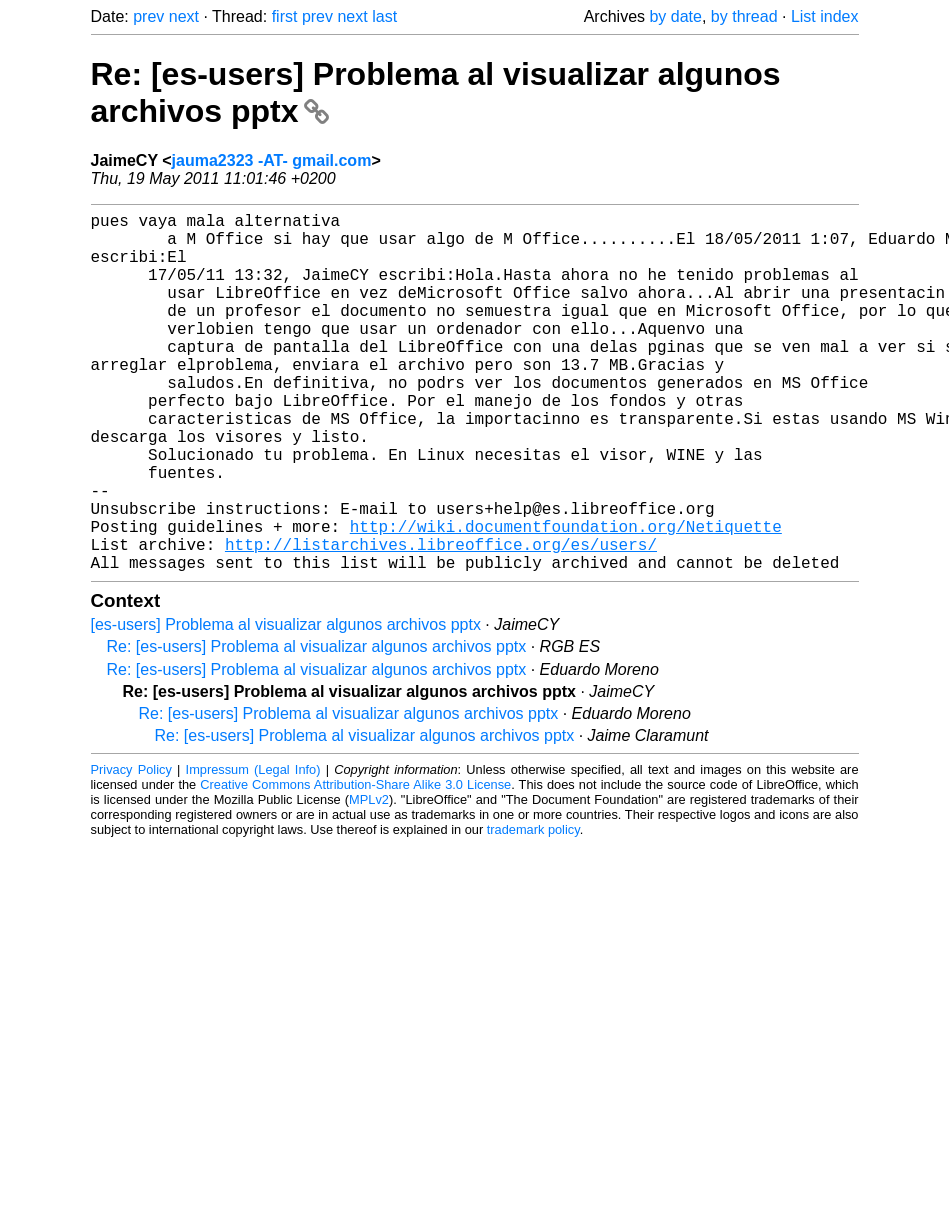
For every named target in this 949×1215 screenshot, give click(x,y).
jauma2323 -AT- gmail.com (272, 160)
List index (825, 16)
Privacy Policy (131, 849)
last (384, 16)
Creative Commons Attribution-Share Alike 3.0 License (355, 864)
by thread (744, 16)
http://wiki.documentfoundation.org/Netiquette (566, 598)
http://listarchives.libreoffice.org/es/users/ (441, 620)
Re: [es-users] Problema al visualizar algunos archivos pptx (317, 726)
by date (675, 16)
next (184, 16)
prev (148, 16)
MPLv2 (369, 879)
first (285, 16)
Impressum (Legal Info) (253, 849)
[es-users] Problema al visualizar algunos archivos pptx (286, 704)
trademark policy (533, 909)
